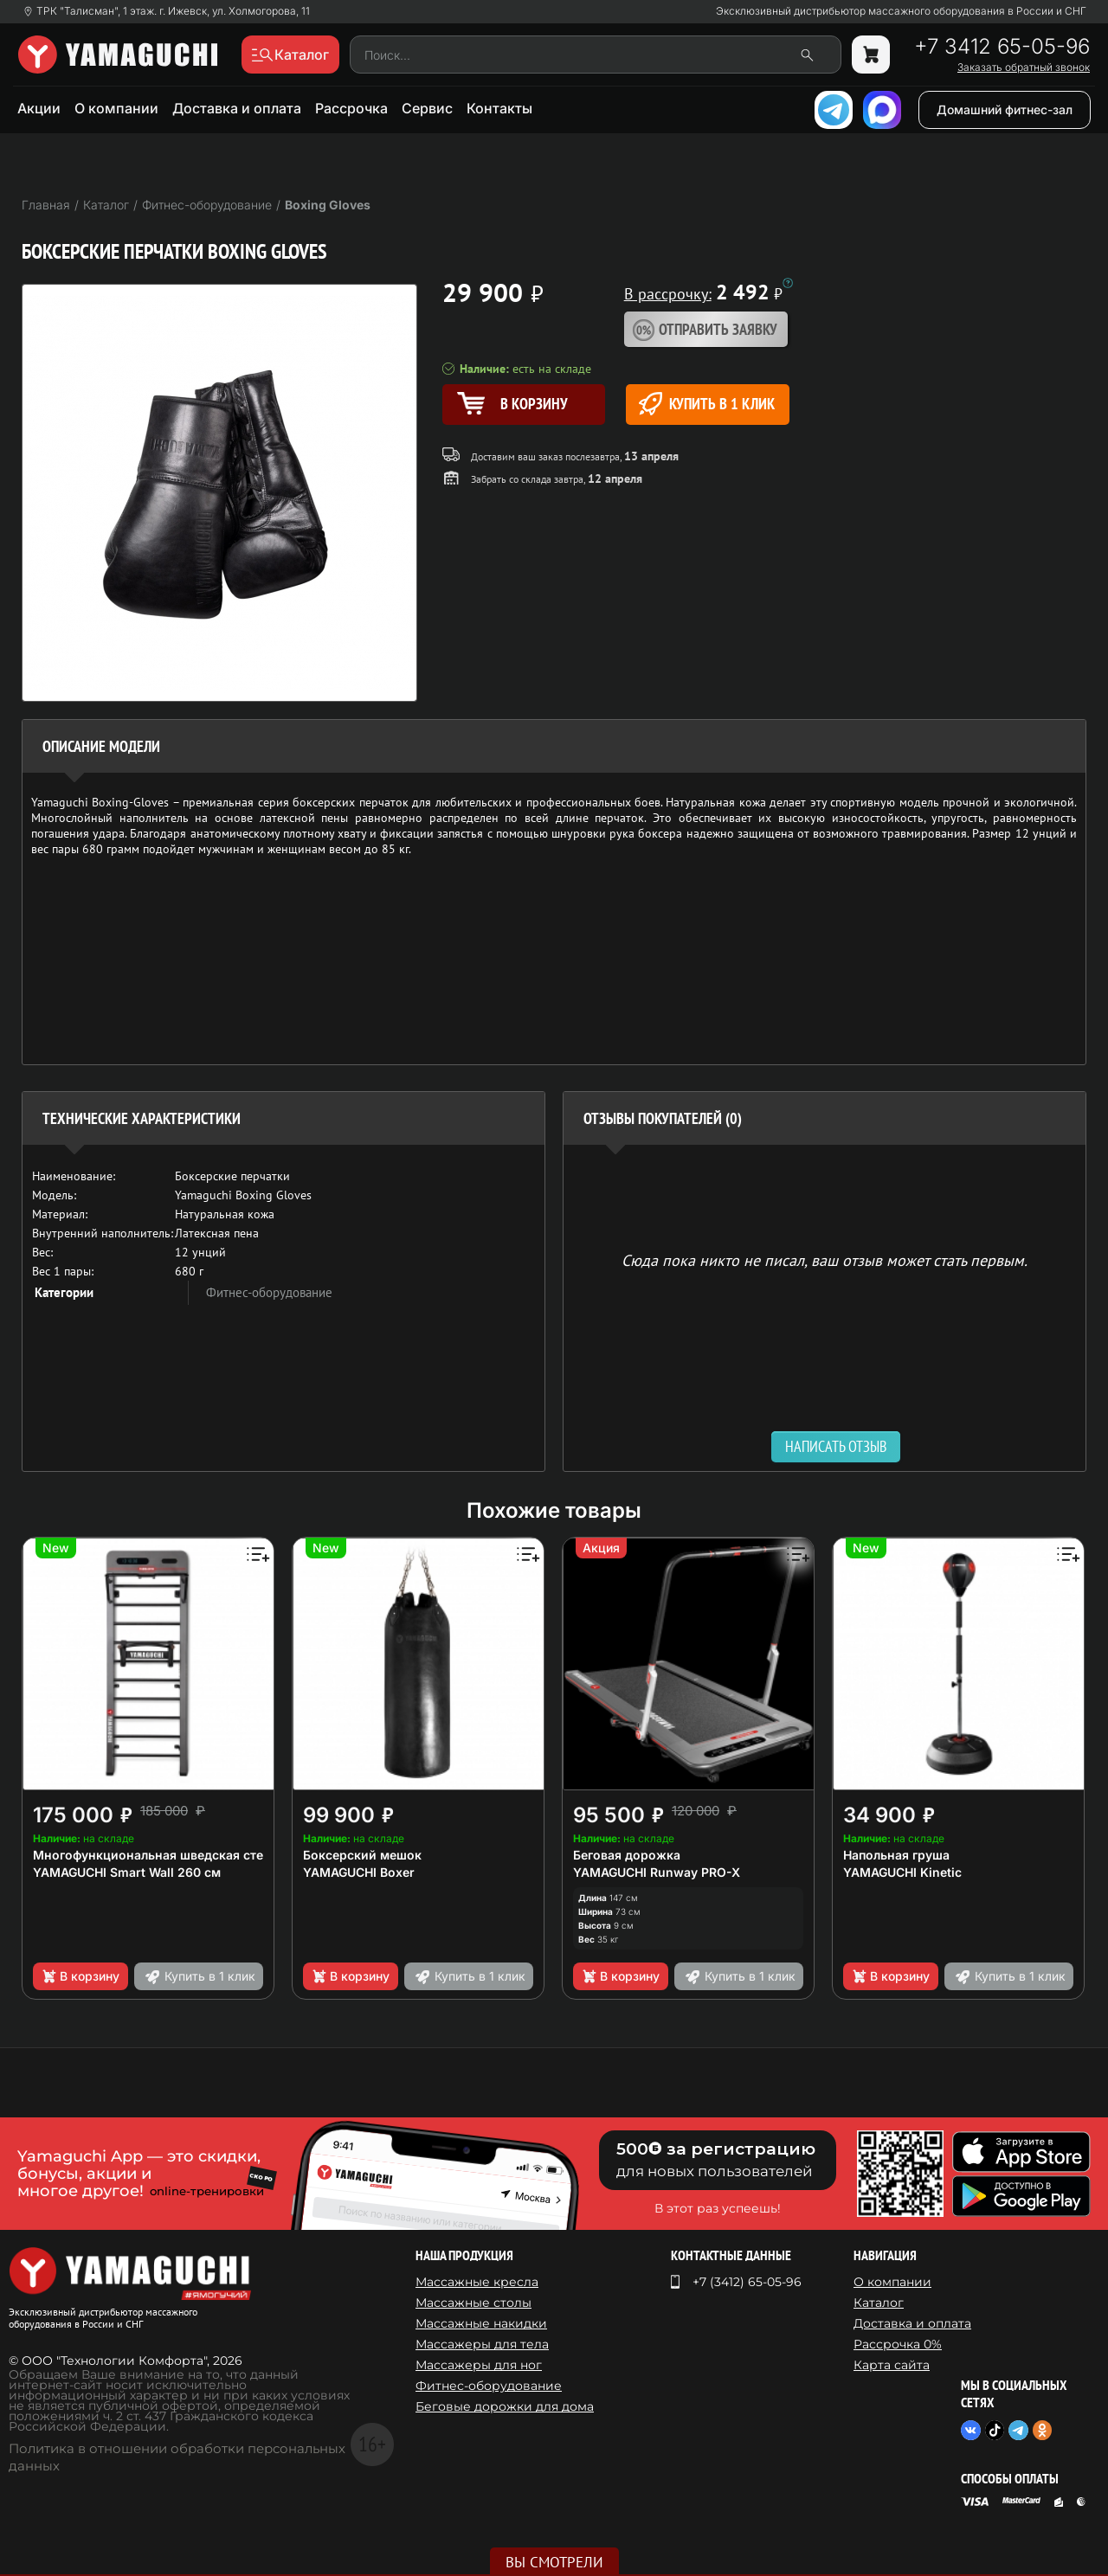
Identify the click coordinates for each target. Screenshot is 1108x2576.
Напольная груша (896, 1854)
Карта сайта (892, 2365)
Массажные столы (473, 2302)
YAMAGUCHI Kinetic (902, 1872)
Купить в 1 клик (707, 403)
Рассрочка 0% (898, 2344)
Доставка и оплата (236, 108)
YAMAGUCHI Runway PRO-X (656, 1872)
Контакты (499, 108)
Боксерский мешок (362, 1854)
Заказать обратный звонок (1023, 67)
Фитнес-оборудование (269, 1292)
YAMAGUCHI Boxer (359, 1872)
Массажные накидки (481, 2323)
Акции (39, 108)
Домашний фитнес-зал (1005, 109)
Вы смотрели (554, 2562)
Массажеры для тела (482, 2344)
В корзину (80, 1976)
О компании (116, 108)
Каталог (879, 2302)
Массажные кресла (477, 2282)
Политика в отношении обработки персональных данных (177, 2457)
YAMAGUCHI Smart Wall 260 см (127, 1872)
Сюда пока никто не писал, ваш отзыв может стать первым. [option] (824, 1259)
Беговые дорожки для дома (505, 2406)
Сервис (427, 108)
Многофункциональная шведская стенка (159, 1854)
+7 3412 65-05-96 (1002, 46)
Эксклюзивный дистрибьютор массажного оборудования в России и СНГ (901, 11)
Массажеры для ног (479, 2365)
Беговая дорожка (626, 1854)
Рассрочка (351, 108)
